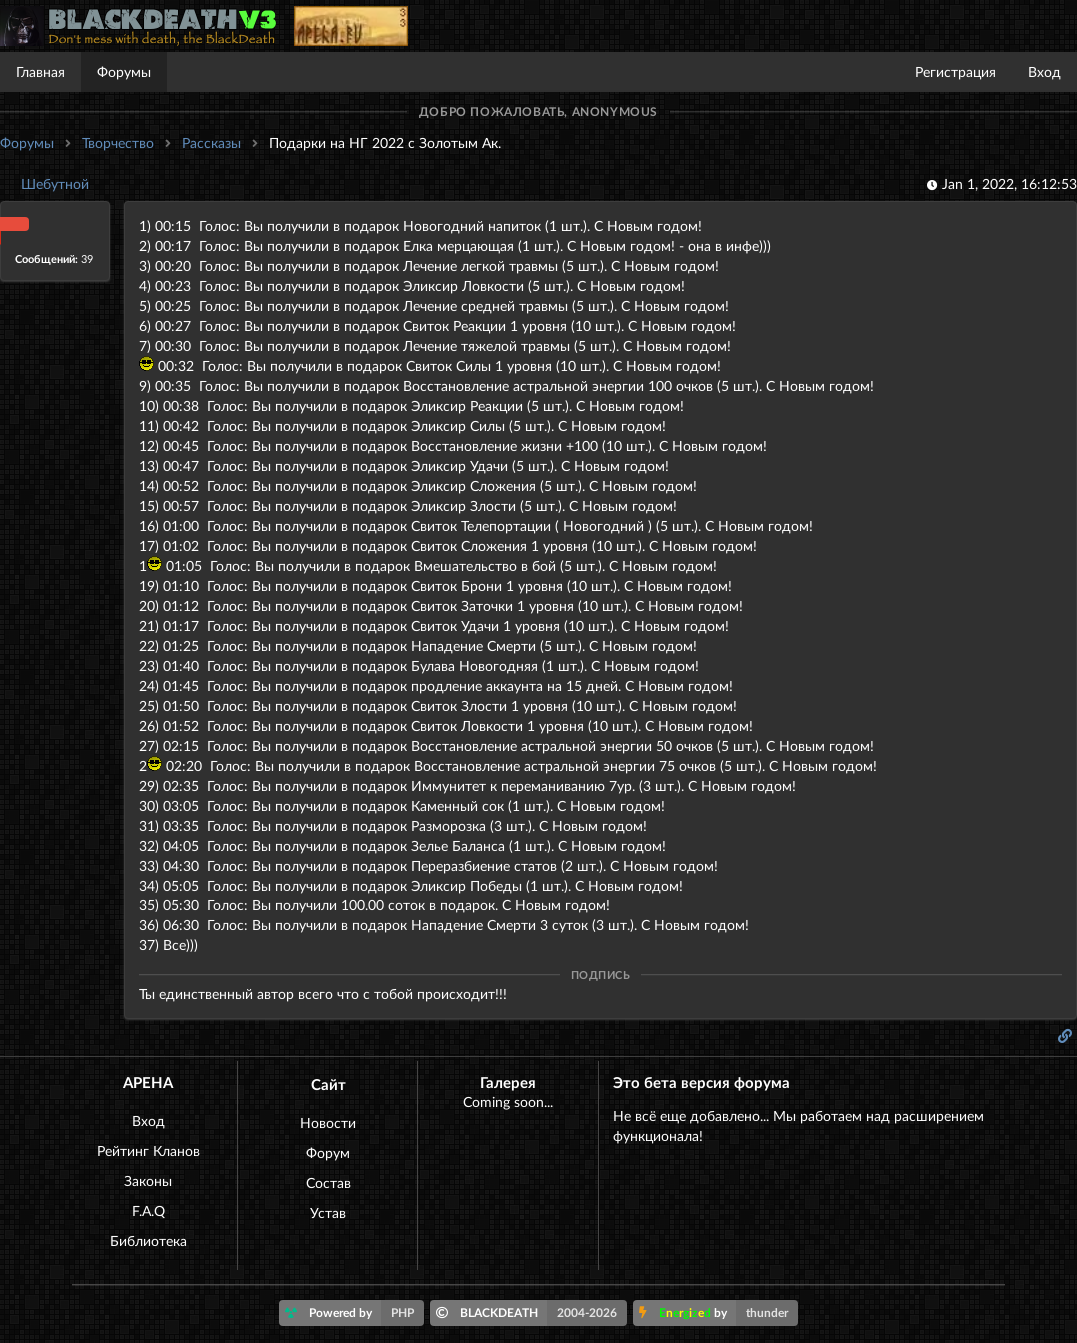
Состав (328, 1182)
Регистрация (955, 71)
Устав (328, 1212)
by (718, 1313)
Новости (328, 1122)
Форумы (124, 71)
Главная (40, 71)
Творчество (118, 142)
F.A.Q (148, 1210)
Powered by (354, 1313)
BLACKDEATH (531, 1313)
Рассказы (211, 142)
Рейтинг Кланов (148, 1150)
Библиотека (148, 1240)
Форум (328, 1152)
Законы (148, 1180)
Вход (1044, 71)
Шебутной (55, 183)
